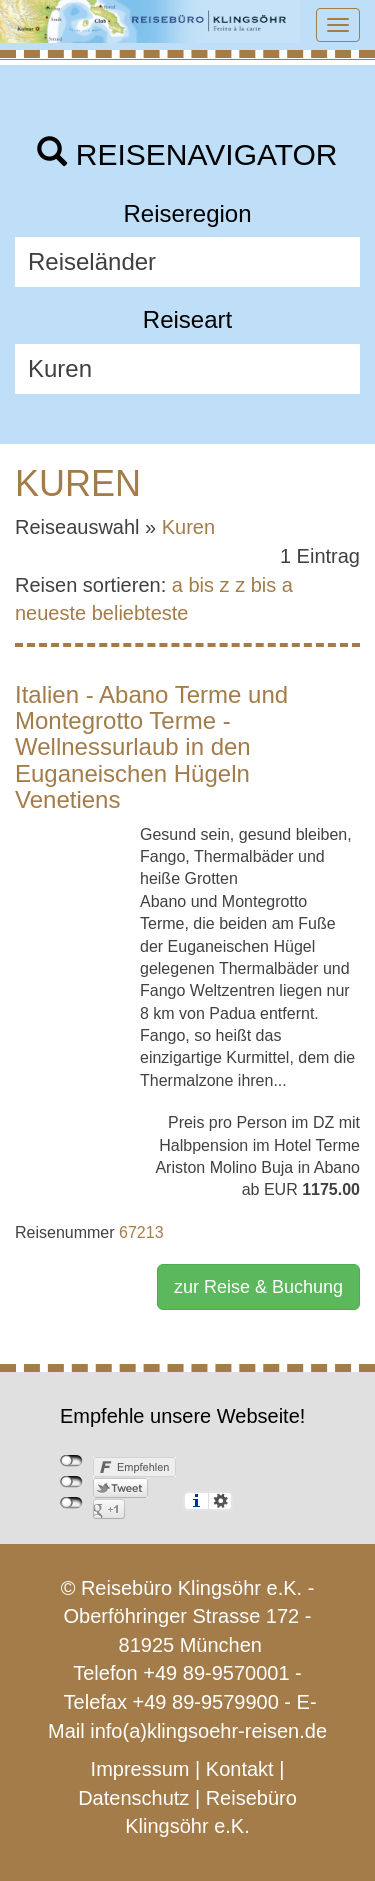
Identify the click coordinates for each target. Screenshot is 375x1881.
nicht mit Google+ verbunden (71, 1503)
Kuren (188, 527)
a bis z (201, 585)
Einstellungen (220, 1501)
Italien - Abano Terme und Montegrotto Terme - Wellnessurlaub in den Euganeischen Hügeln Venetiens (151, 747)
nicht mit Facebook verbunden (71, 1461)
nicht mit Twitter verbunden (71, 1482)
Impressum (140, 1769)
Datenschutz (133, 1798)
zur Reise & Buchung (258, 1287)
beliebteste (140, 613)
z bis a (264, 585)
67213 (141, 1232)
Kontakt (240, 1769)
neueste (50, 613)
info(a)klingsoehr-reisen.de (208, 1731)
